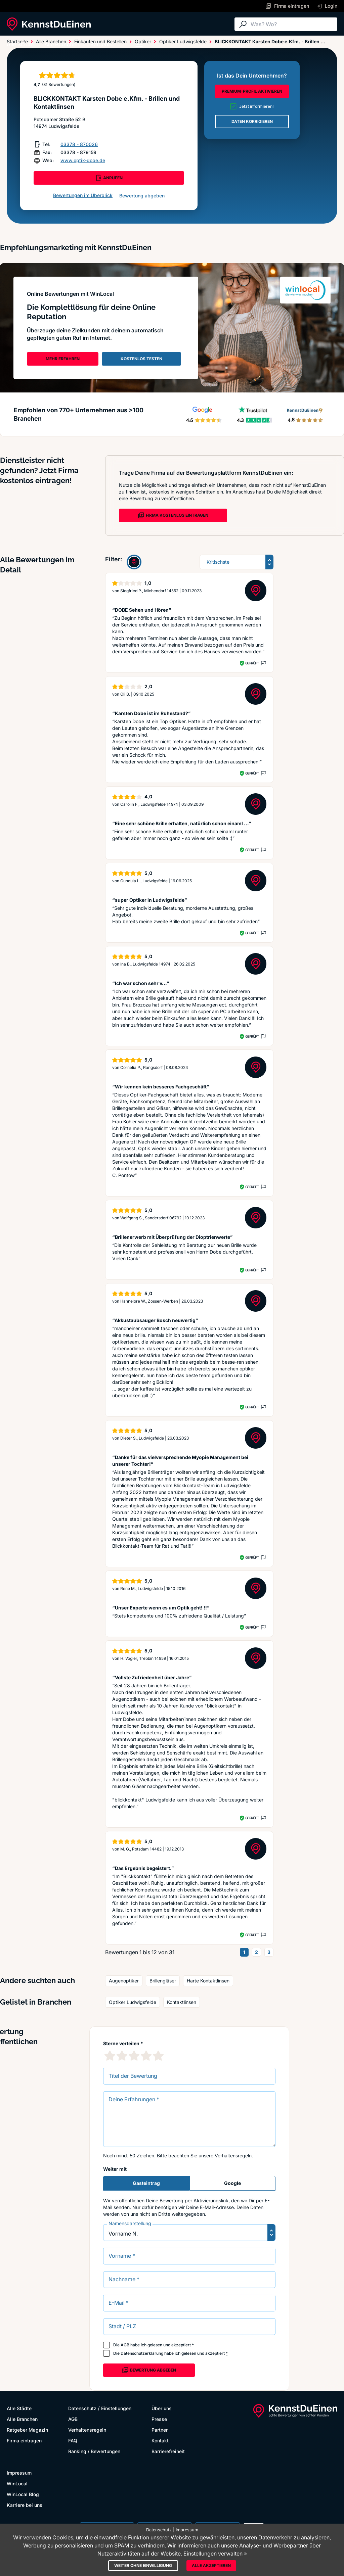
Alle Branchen (62, 44)
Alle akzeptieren (211, 2565)
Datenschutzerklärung (142, 2353)
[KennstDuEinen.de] (49, 24)
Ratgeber (101, 44)
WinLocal (17, 2483)
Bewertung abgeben (142, 195)
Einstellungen (116, 2408)
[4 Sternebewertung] (146, 2055)
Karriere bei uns (24, 2505)
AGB (125, 2344)
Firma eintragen (24, 2440)
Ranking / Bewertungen (94, 2451)
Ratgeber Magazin (27, 2430)
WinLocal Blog (23, 2494)
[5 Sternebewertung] (158, 2055)
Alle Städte (20, 44)
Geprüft (252, 663)
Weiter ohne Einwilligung (143, 2565)
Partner (160, 2430)
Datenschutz (82, 2408)
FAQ (72, 2440)
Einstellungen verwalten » (215, 2553)
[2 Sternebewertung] (122, 2055)
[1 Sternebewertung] (109, 2055)
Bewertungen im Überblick (83, 195)
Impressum (19, 2473)
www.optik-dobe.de (82, 160)
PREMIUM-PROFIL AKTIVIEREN (252, 91)
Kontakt (160, 2440)
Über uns (162, 2408)
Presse (159, 2419)
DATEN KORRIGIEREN (252, 121)
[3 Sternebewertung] (134, 2055)
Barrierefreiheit (168, 2451)
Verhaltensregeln (233, 2155)
